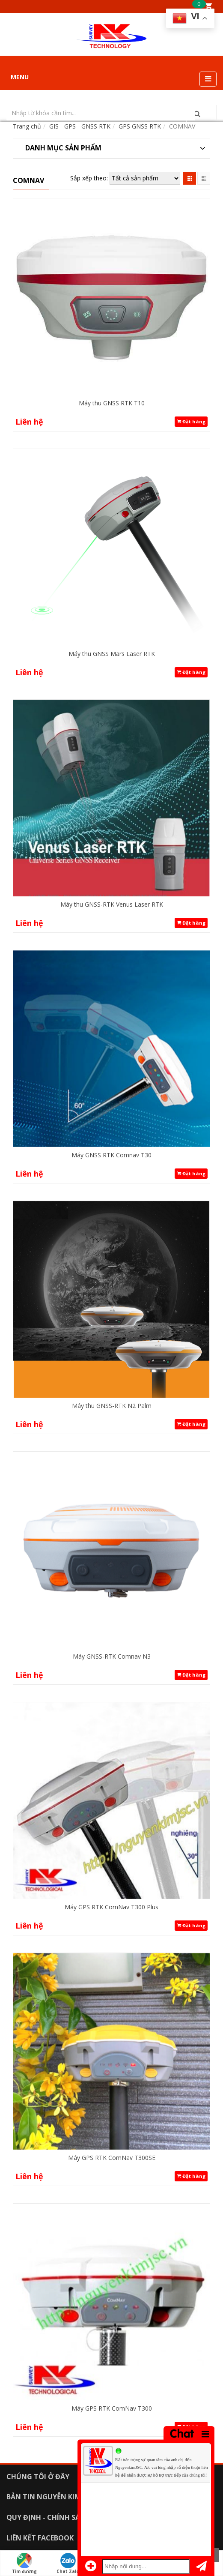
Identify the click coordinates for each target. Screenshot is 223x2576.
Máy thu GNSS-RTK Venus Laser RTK (111, 904)
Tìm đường (24, 2563)
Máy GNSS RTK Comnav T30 (111, 1155)
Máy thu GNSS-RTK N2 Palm (112, 1406)
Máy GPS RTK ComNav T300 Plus (111, 1907)
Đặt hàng (191, 421)
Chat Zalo (67, 2563)
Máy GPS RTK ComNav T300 (111, 2408)
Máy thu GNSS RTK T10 (112, 403)
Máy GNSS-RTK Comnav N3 (112, 1656)
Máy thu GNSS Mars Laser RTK (111, 654)
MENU (20, 77)
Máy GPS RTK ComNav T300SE (111, 2158)
